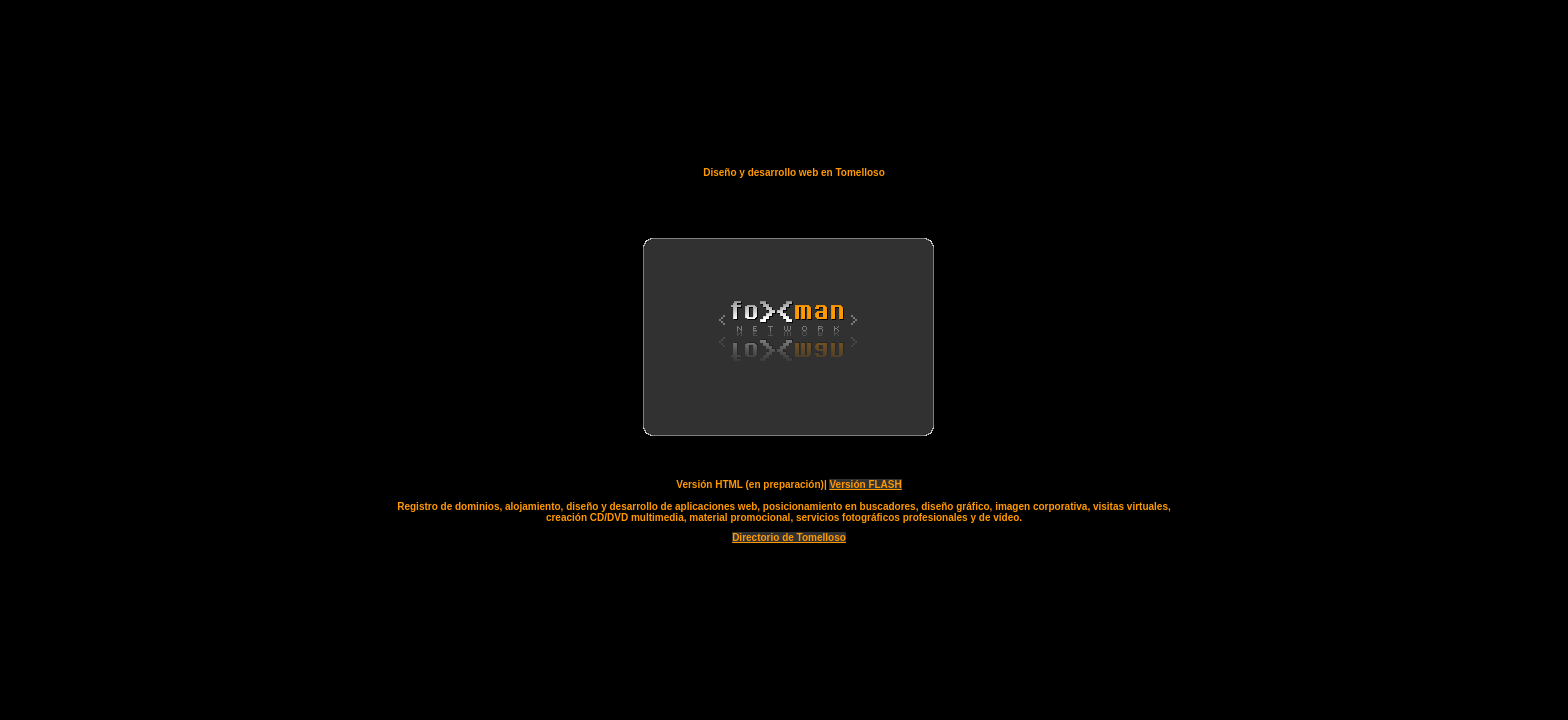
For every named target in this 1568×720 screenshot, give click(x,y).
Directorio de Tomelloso (789, 537)
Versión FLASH (865, 484)
